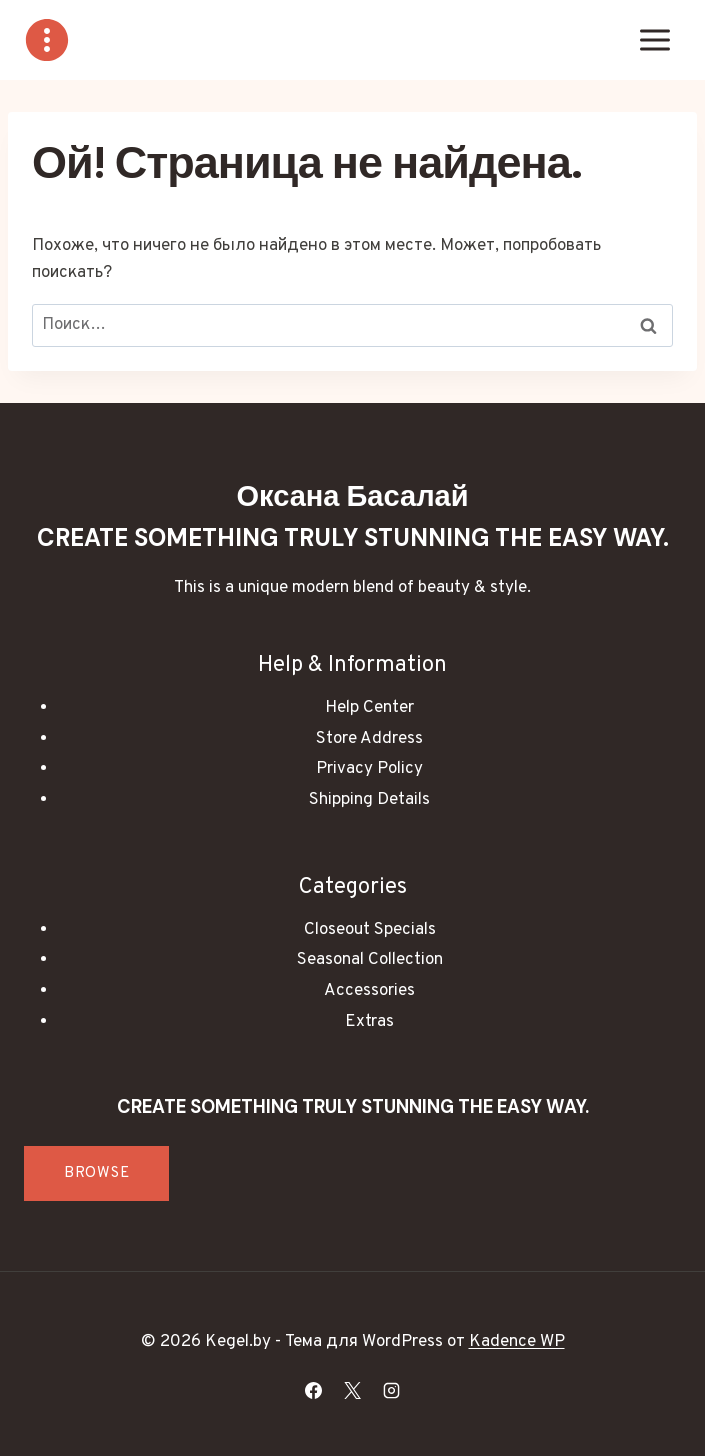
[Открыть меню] (654, 39)
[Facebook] (313, 1390)
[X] (353, 1390)
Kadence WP (517, 1342)
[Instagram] (392, 1390)
